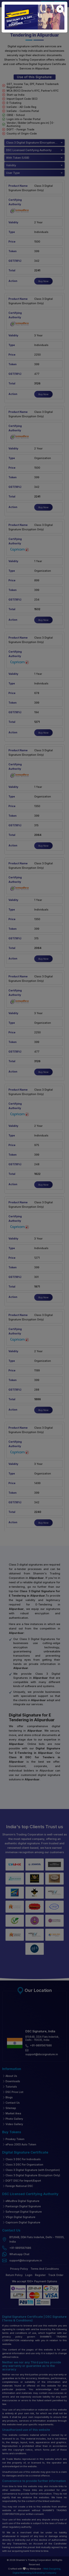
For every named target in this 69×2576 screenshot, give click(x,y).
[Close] (60, 9)
